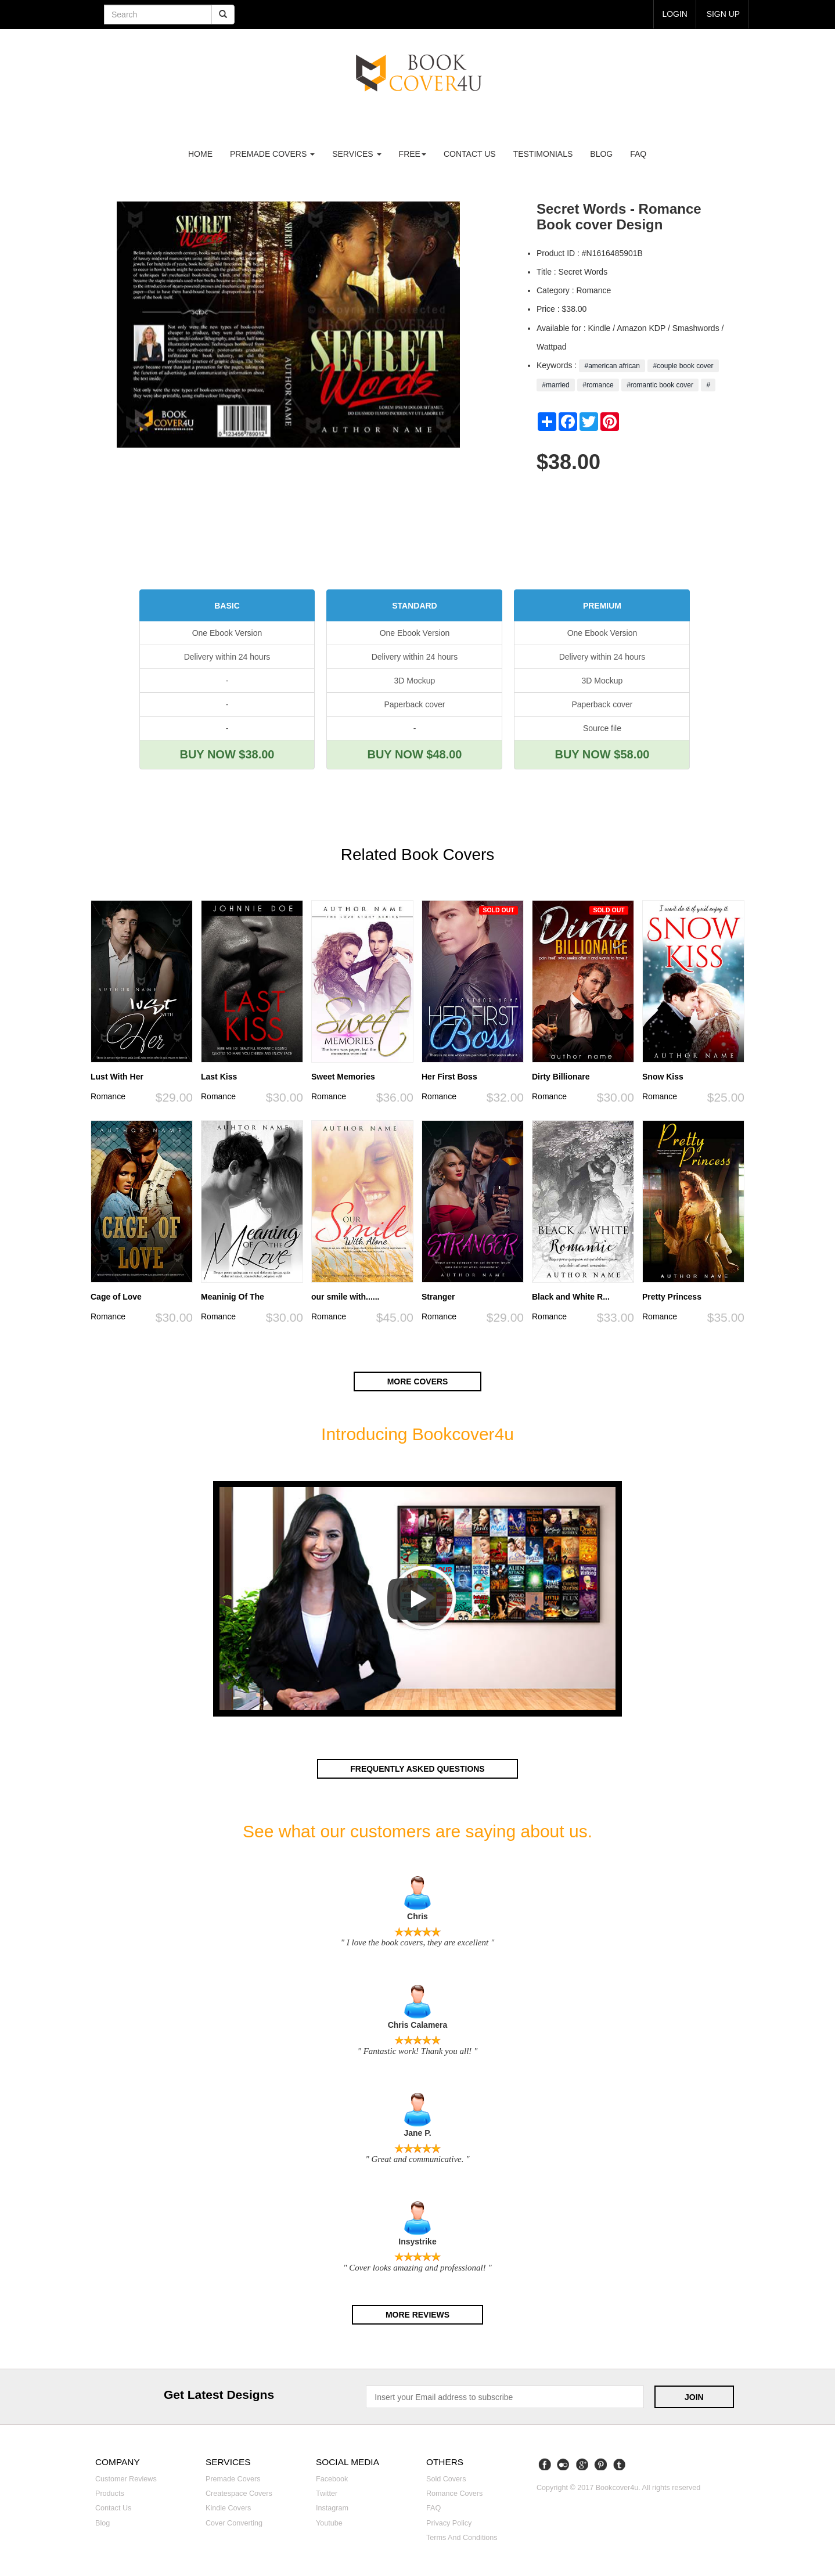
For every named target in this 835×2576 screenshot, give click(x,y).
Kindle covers (228, 2506)
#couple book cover (683, 366)
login (675, 14)
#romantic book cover (660, 385)
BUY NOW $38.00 (226, 754)
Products (109, 2492)
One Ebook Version (227, 633)
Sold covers (446, 2477)
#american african (612, 366)
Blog (601, 154)
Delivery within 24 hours (227, 656)
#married (555, 385)
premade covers (272, 154)
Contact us (470, 154)
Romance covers (454, 2492)
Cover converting (234, 2521)
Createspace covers (239, 2492)
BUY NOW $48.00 (414, 754)
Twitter (326, 2492)
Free (412, 154)
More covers (417, 1381)
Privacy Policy (449, 2521)
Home (200, 154)
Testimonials (543, 154)
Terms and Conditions (462, 2536)
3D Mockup (415, 680)
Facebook (332, 2477)
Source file (602, 728)
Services (356, 154)
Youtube (329, 2521)
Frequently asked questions (417, 1768)
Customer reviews (126, 2477)
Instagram (332, 2506)
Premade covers (233, 2477)
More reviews (417, 2313)
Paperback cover (414, 704)
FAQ (638, 154)
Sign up (723, 14)
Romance (108, 1096)
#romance (598, 385)
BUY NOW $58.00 (602, 754)
